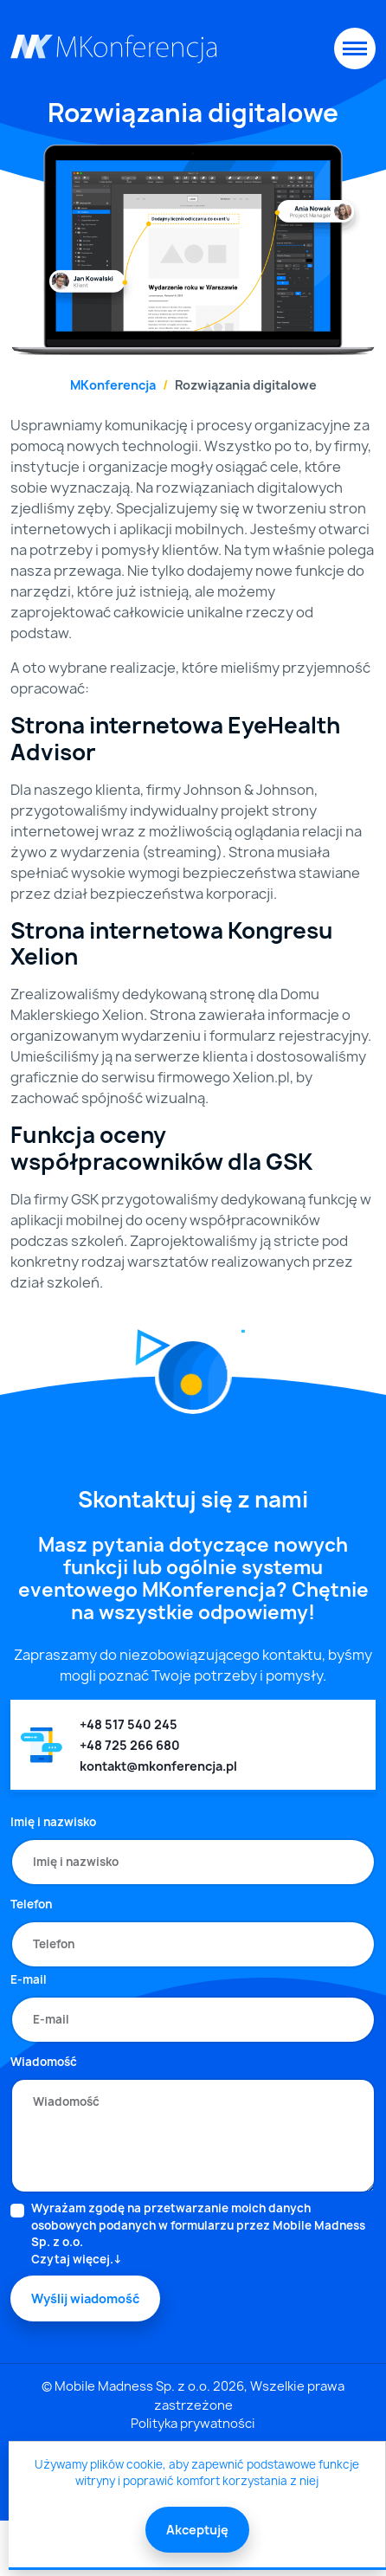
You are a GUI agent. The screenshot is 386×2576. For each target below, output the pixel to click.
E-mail (28, 1979)
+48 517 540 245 (128, 1724)
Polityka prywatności (193, 2423)
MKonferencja (113, 385)
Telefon (31, 1904)
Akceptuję (197, 2529)
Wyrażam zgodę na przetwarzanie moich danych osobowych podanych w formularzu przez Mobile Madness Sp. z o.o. (203, 2234)
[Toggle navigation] (355, 48)
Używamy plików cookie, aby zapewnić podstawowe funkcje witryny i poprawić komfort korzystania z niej (197, 2473)
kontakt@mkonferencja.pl (158, 1766)
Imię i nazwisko (53, 1822)
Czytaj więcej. (72, 2259)
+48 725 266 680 (130, 1745)
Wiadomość (43, 2061)
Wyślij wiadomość (85, 2298)
